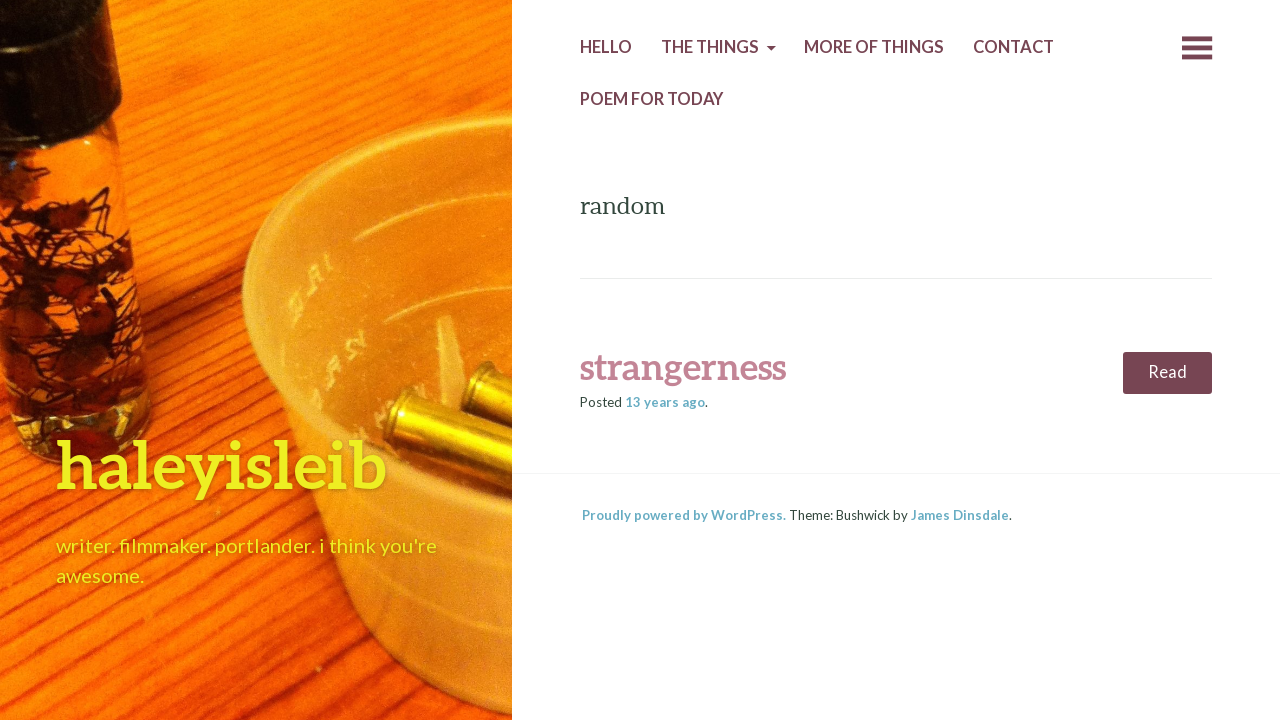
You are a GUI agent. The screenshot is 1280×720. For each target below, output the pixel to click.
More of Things (874, 47)
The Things (710, 47)
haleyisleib (221, 463)
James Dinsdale (960, 515)
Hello (606, 47)
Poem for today (651, 99)
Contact (1013, 47)
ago (665, 402)
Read (1167, 372)
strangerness (683, 366)
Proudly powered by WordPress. (684, 515)
